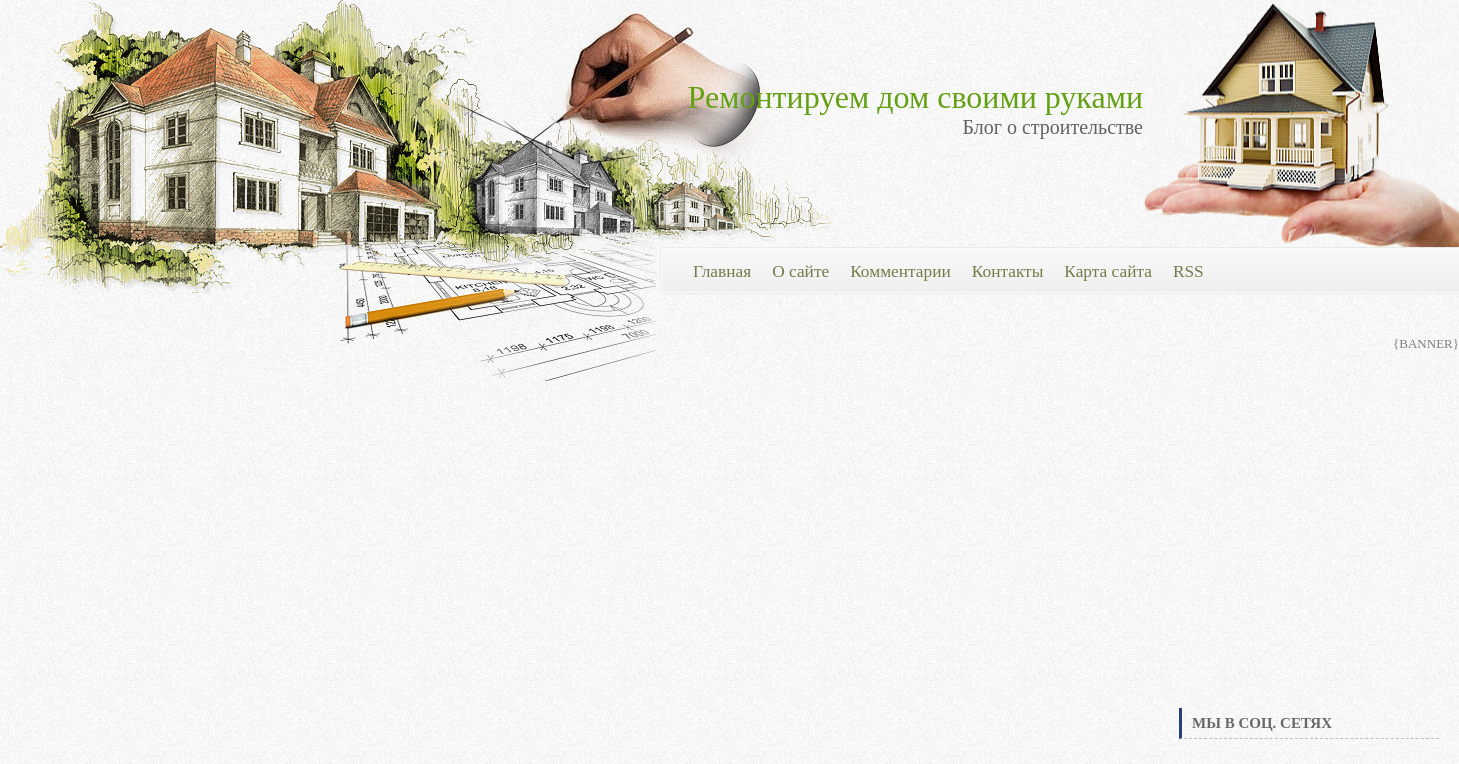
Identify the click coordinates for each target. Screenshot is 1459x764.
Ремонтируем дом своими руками (915, 97)
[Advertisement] (1309, 554)
